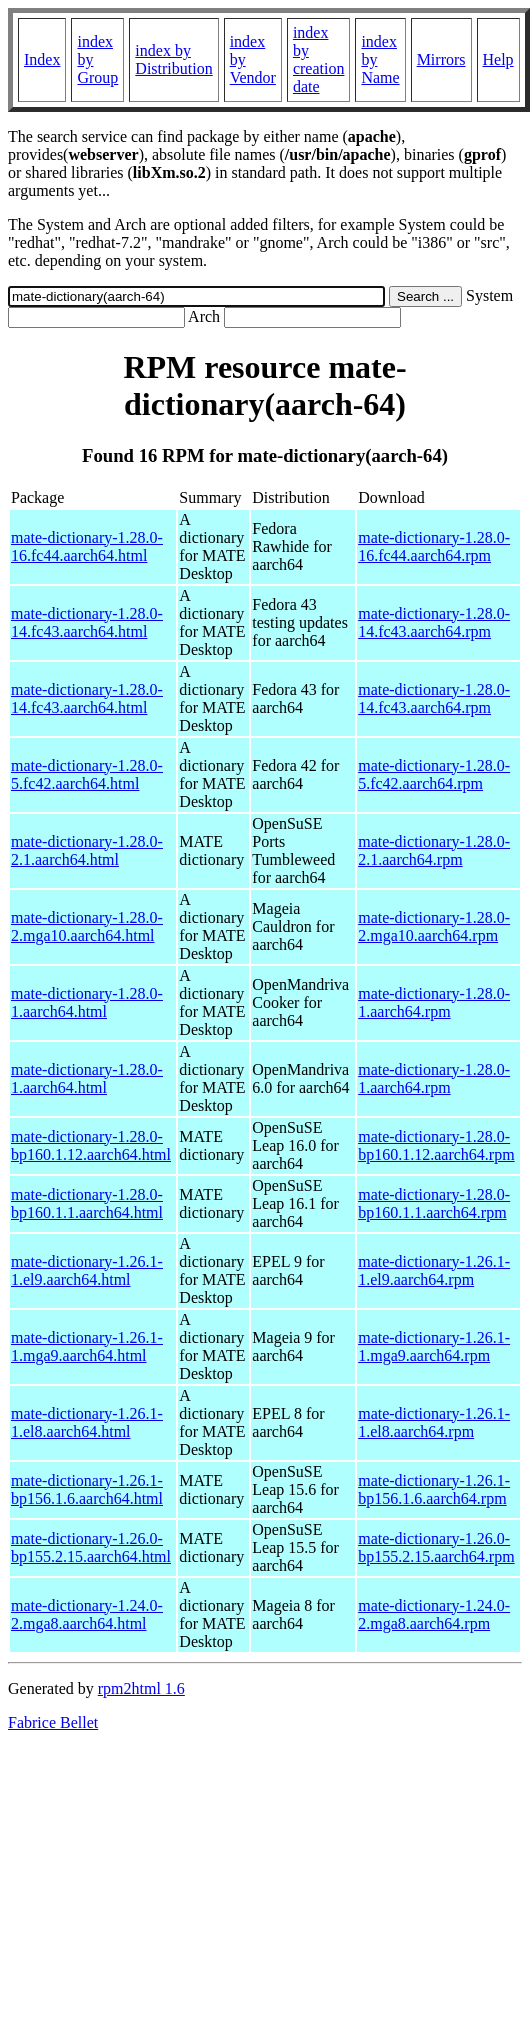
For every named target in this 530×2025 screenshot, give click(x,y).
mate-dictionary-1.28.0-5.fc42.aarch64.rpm (434, 774)
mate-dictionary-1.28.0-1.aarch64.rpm (434, 1002)
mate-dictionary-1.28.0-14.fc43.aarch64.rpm (434, 622)
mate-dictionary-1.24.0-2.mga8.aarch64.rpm (434, 1614)
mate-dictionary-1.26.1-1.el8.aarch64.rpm (434, 1422)
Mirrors (441, 59)
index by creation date (319, 59)
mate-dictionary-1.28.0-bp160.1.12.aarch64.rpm (436, 1145)
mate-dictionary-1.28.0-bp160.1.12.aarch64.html (91, 1145)
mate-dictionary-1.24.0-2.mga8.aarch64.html (87, 1614)
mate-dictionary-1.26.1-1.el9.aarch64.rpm (434, 1270)
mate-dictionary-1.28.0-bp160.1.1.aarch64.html (87, 1203)
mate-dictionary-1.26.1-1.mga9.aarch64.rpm (434, 1346)
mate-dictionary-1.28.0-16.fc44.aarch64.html (87, 546)
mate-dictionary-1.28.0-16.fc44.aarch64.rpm (434, 546)
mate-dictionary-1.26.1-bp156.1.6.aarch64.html (87, 1489)
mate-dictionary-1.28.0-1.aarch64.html (87, 1002)
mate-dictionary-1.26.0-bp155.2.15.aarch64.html (91, 1547)
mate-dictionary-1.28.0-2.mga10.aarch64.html (87, 926)
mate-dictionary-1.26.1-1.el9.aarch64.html (87, 1270)
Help (498, 59)
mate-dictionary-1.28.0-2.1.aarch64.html (87, 850)
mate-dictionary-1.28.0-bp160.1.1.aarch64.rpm (434, 1203)
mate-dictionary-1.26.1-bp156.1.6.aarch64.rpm (434, 1489)
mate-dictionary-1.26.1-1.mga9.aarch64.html (87, 1346)
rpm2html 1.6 (141, 1688)
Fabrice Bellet (53, 1722)
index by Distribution (173, 59)
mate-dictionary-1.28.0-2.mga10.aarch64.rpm (434, 926)
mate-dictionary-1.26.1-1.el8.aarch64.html (87, 1422)
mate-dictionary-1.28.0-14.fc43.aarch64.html (87, 622)
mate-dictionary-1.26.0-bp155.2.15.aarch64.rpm (436, 1547)
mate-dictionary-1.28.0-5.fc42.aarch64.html (87, 774)
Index (42, 59)
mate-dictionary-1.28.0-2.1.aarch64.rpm (434, 850)
